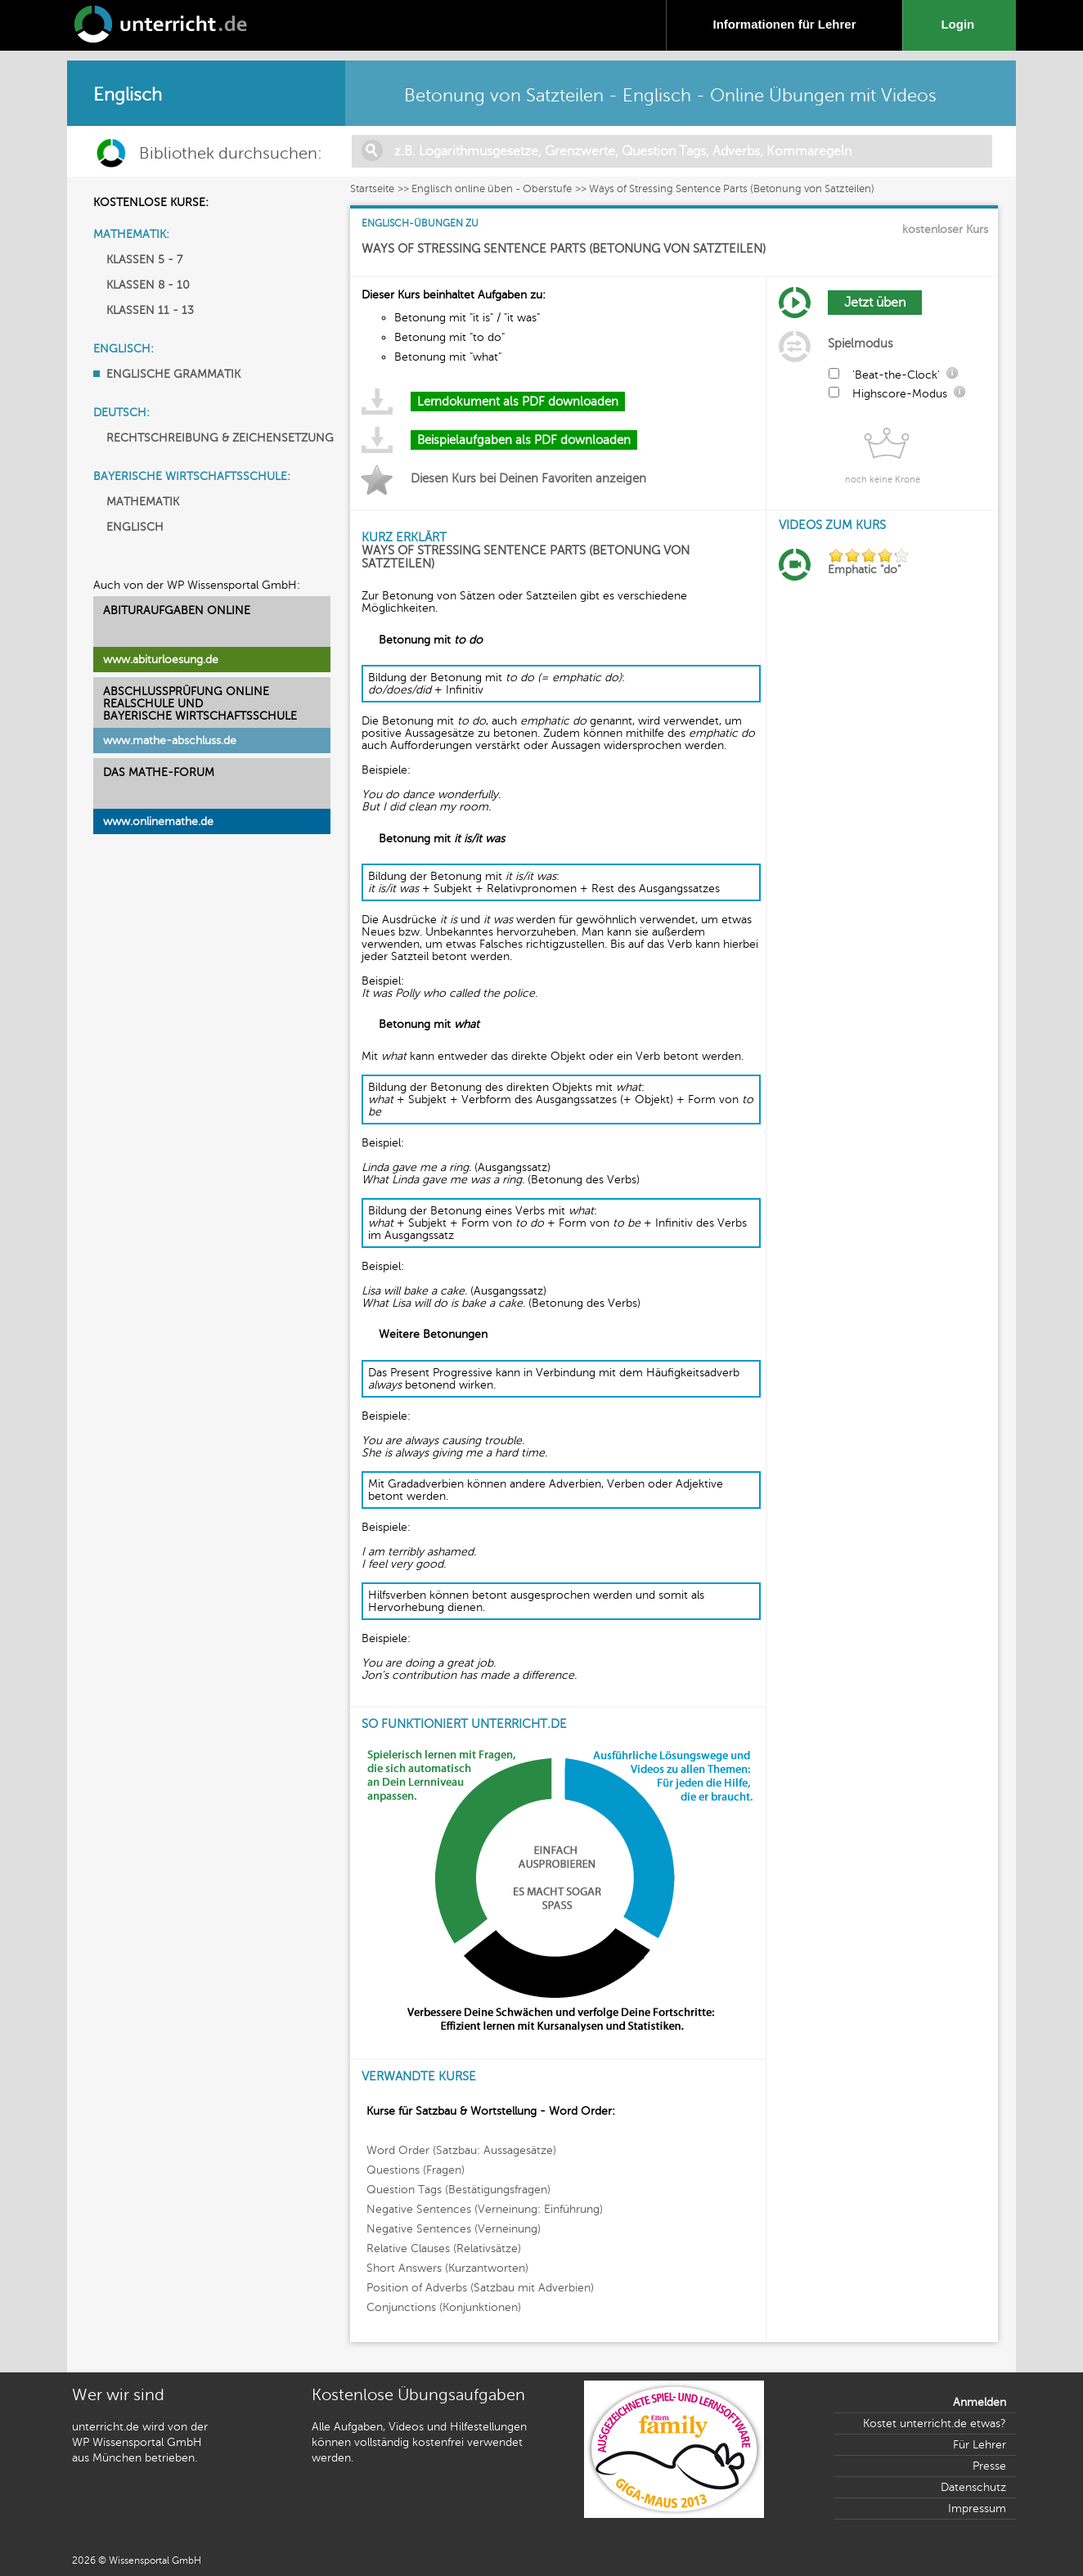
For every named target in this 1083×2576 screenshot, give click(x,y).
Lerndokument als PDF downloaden (517, 401)
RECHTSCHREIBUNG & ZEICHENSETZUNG (220, 438)
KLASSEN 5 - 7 (144, 260)
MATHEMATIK (142, 502)
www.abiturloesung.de (160, 659)
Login (961, 24)
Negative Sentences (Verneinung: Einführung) (484, 2209)
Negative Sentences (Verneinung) (453, 2229)
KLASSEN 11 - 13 (150, 310)
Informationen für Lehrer (784, 24)
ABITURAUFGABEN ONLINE (176, 610)
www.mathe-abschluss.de (169, 740)
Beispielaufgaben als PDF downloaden (524, 440)
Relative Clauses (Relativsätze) (443, 2248)
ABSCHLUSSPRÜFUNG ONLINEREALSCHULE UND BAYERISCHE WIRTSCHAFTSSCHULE (200, 703)
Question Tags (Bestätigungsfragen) (458, 2189)
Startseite (372, 189)
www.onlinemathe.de (158, 821)
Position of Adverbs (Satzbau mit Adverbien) (480, 2288)
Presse (989, 2466)
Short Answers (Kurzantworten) (447, 2268)
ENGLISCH (135, 527)
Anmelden (979, 2402)
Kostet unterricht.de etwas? (934, 2423)
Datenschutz (973, 2487)
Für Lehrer (979, 2445)
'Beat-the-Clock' (896, 375)
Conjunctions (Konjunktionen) (443, 2307)
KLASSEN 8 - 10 (148, 285)
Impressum (977, 2508)
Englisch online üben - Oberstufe (491, 189)
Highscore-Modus (899, 394)
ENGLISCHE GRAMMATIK (173, 374)
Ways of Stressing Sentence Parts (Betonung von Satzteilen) (731, 189)
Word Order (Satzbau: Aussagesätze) (461, 2150)
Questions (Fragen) (415, 2170)
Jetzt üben (874, 302)
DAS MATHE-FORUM (158, 772)
